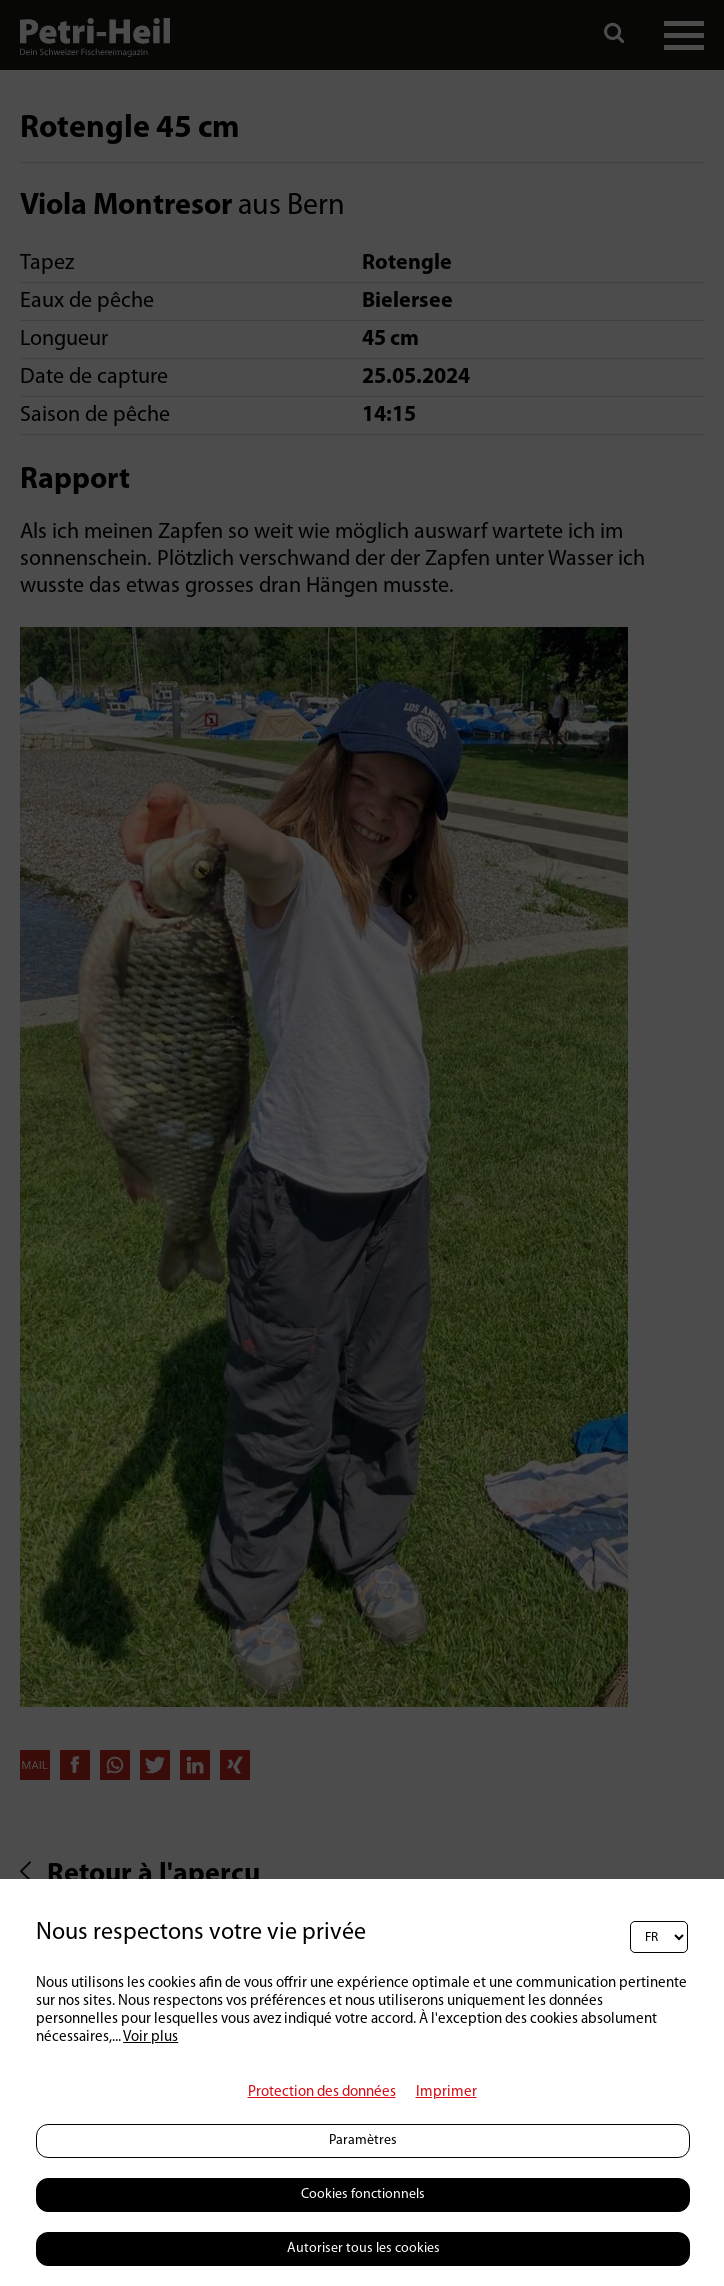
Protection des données (322, 2092)
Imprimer (446, 2092)
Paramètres (363, 2140)
